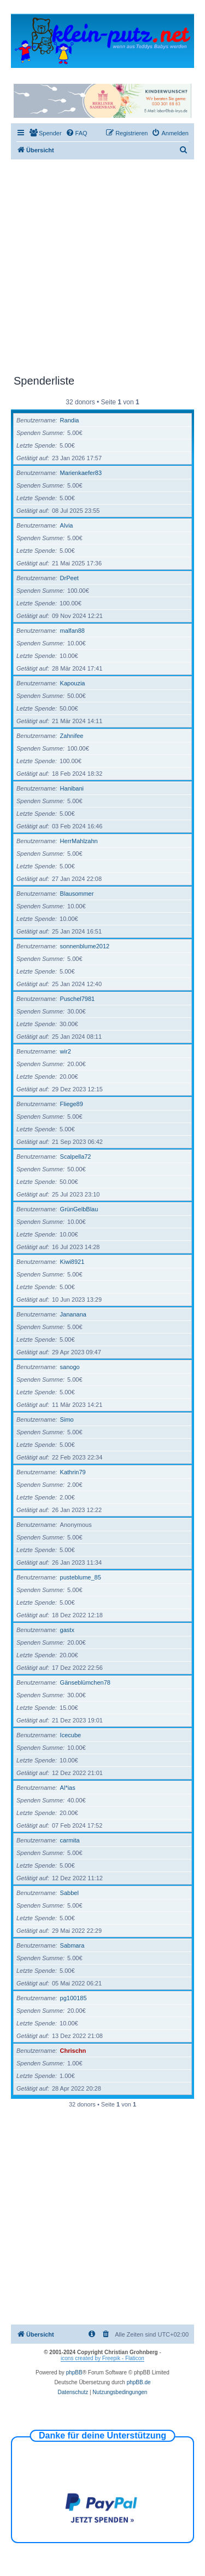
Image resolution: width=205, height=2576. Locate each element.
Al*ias (67, 1787)
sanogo (70, 1367)
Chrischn (73, 2050)
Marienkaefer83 (81, 473)
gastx (67, 1630)
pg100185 (73, 1998)
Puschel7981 (77, 998)
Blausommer (77, 893)
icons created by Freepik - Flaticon (102, 2358)
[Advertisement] (102, 266)
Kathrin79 (73, 1472)
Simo (67, 1419)
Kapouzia (72, 683)
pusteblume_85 (80, 1577)
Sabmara (72, 1945)
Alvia (66, 525)
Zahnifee (72, 735)
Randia (69, 420)
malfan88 (72, 630)
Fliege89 (71, 1104)
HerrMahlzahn (79, 841)
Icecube (70, 1735)
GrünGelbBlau (79, 1209)
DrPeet (69, 578)
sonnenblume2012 (85, 946)
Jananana (73, 1314)
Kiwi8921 (72, 1261)
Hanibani (72, 788)
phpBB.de (139, 2382)
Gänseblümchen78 (85, 1682)
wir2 (65, 1051)
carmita (70, 1840)
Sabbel (69, 1893)
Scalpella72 (75, 1156)
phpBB (74, 2372)
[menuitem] (45, 133)
